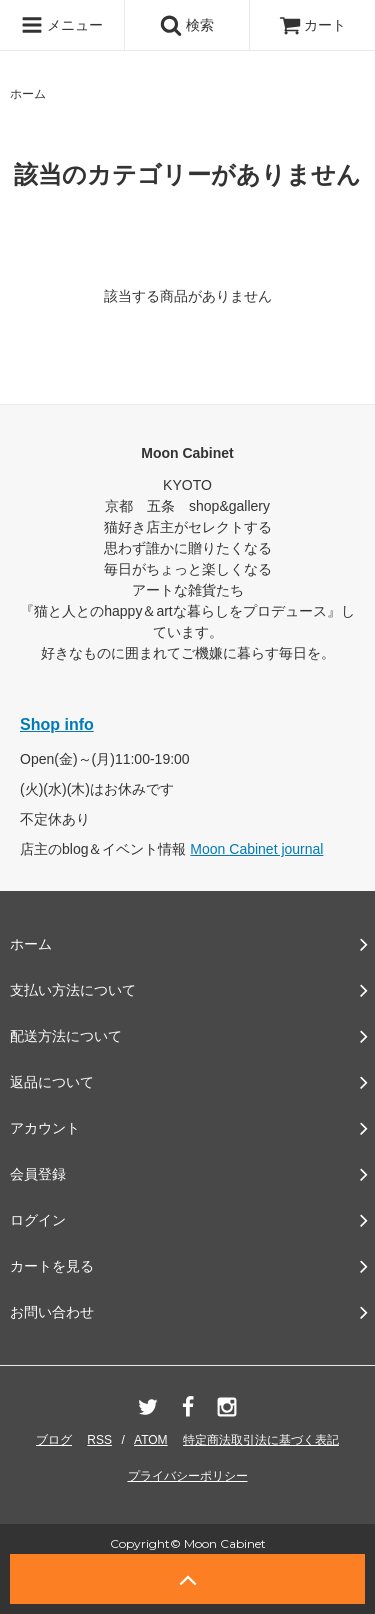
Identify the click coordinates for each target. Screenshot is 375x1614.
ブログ (54, 1440)
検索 (187, 25)
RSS (99, 1440)
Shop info (57, 724)
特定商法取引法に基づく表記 (261, 1440)
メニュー (62, 25)
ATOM (151, 1440)
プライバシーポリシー (188, 1476)
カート (313, 25)
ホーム (28, 94)
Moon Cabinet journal (256, 849)
